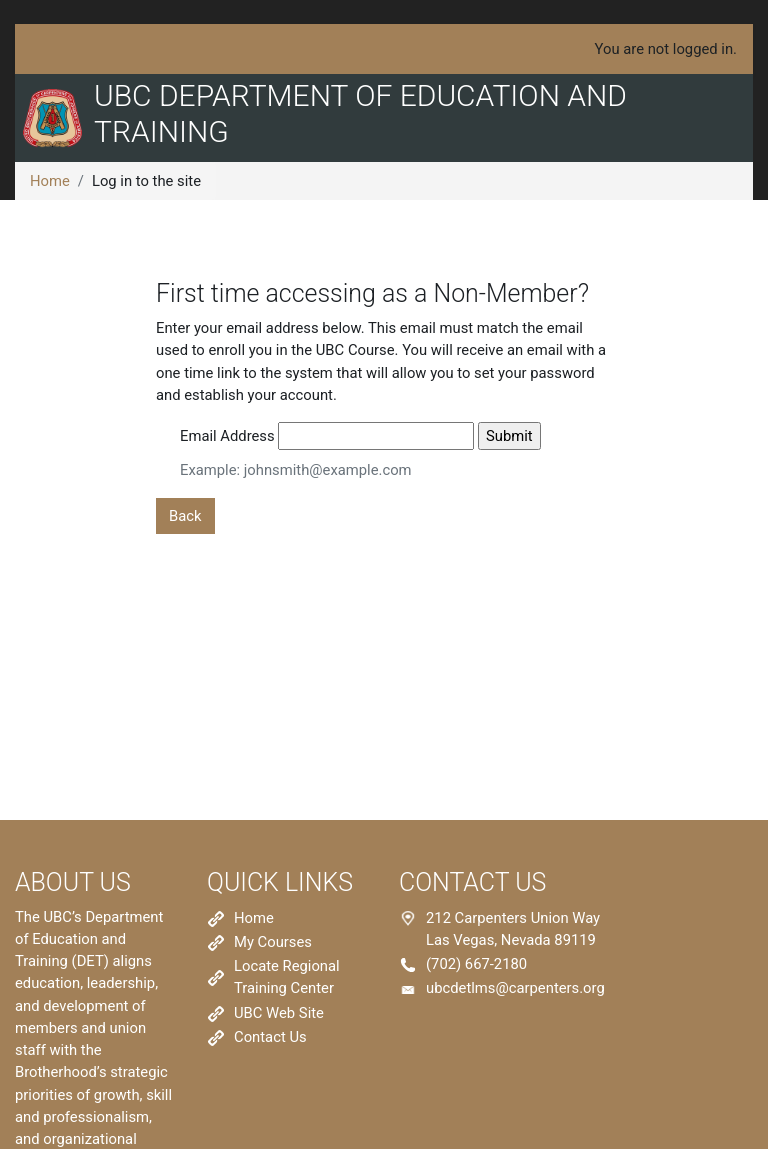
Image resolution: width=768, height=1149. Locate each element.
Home (50, 181)
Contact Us (270, 1037)
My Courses (273, 942)
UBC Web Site (279, 1013)
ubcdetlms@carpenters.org (515, 988)
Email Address (227, 436)
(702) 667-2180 (476, 964)
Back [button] (185, 516)
